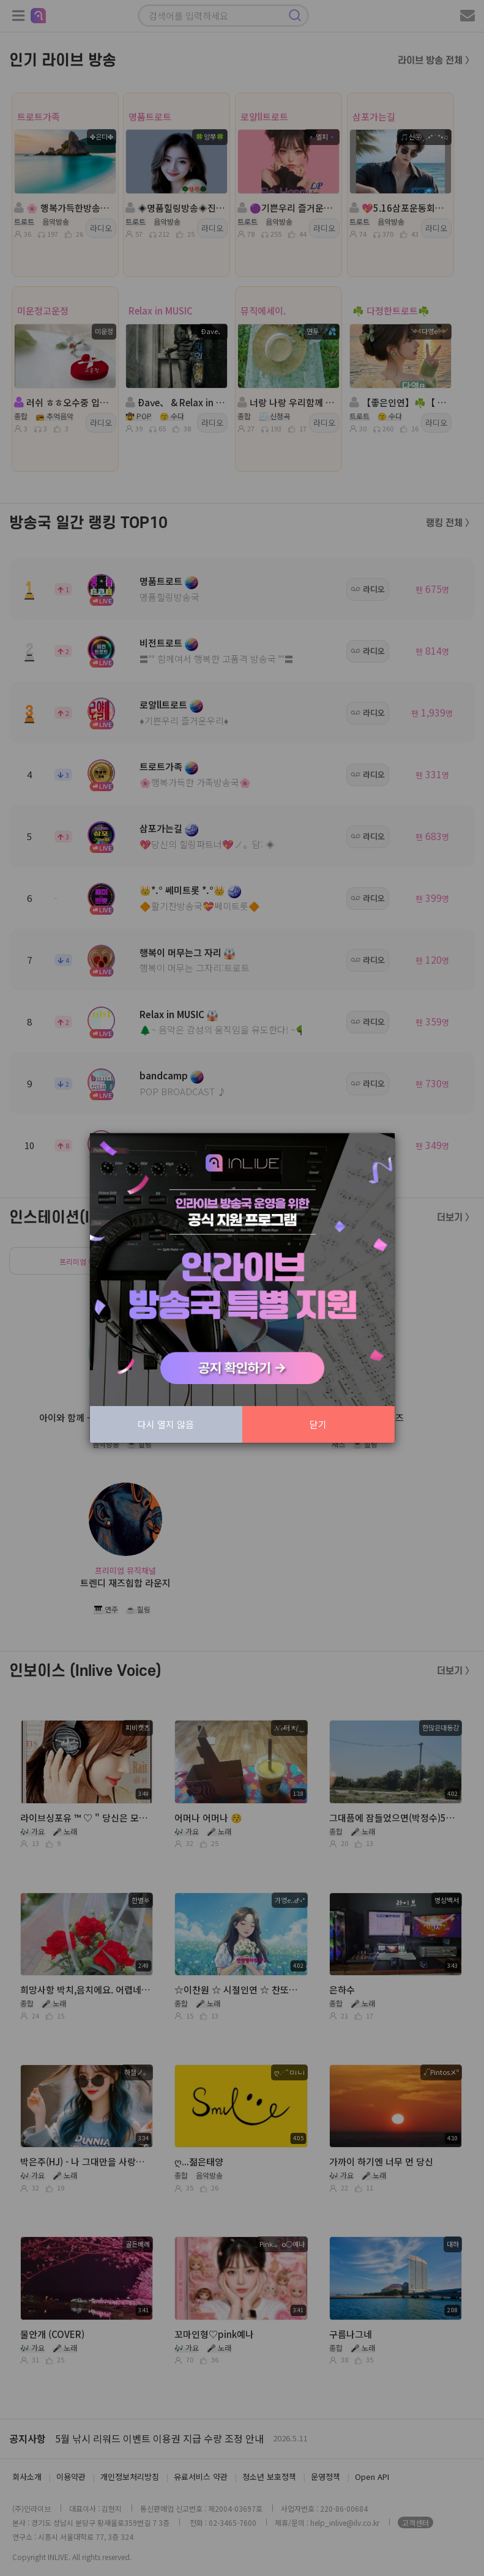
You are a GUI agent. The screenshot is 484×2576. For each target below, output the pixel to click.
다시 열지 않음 (166, 1424)
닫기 (318, 1424)
